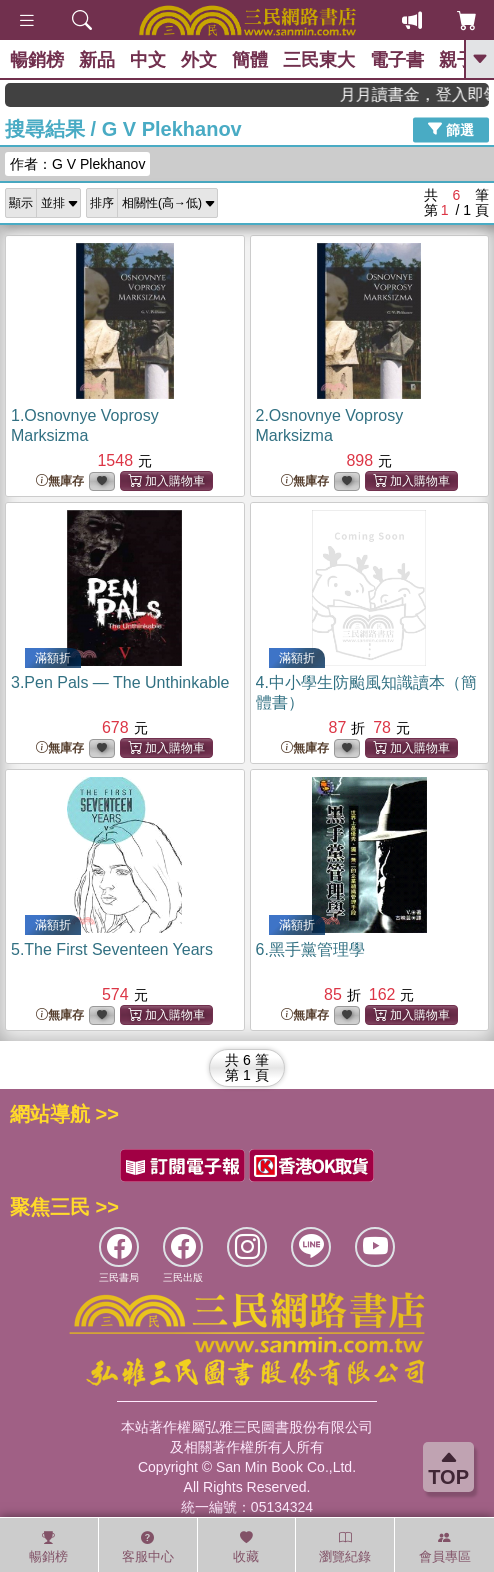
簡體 (250, 60)
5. (112, 949)
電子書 (397, 60)
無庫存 (60, 481)
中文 (148, 60)
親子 (457, 60)
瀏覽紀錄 (345, 1547)
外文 (199, 60)
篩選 (451, 129)
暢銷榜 (37, 60)
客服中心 (148, 1547)
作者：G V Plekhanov (77, 164)
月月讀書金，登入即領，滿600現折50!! (426, 94)
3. (120, 682)
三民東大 (319, 60)
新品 (97, 60)
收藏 (246, 1547)
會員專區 (445, 1547)
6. (310, 949)
